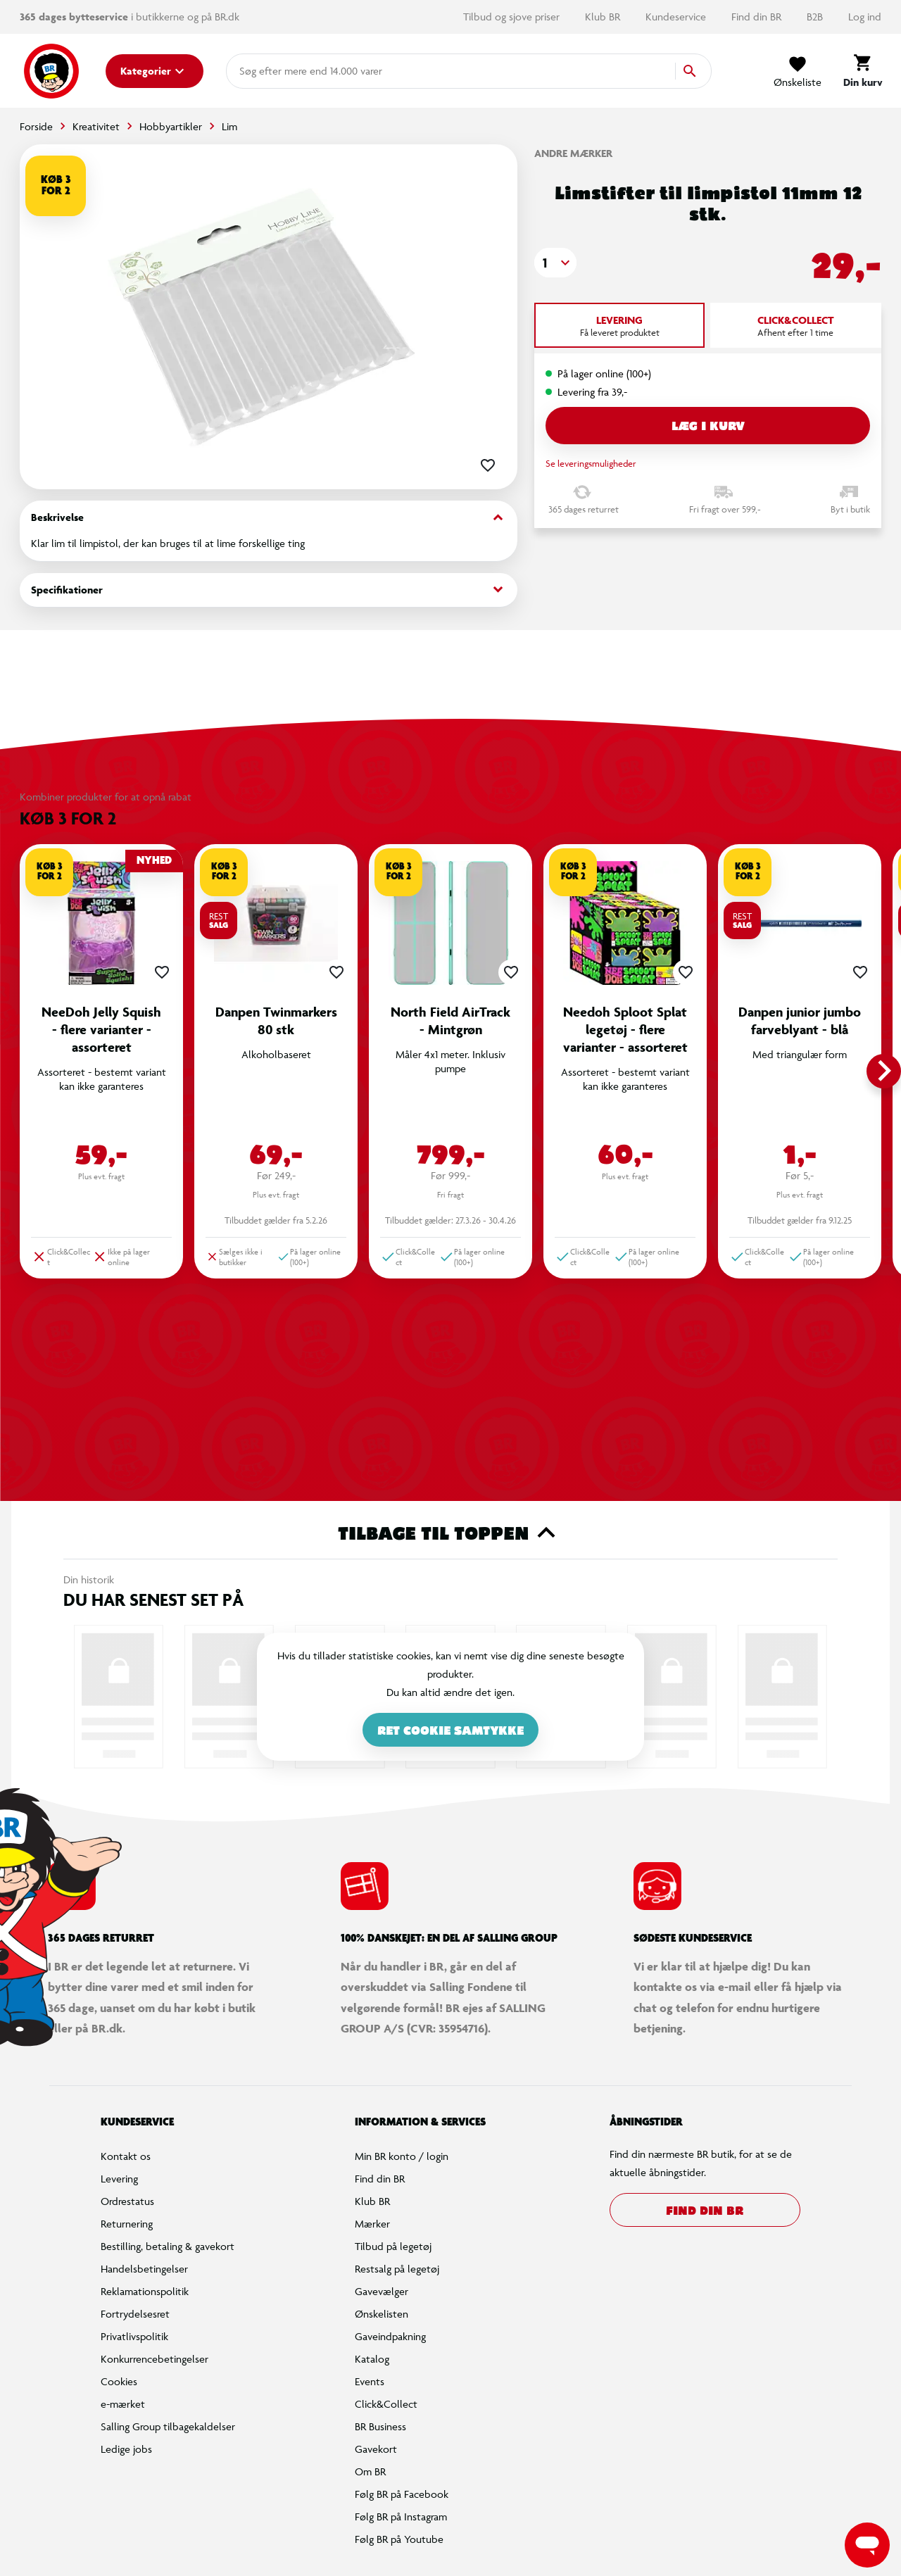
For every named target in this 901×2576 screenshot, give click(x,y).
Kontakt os (126, 2156)
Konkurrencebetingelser (154, 2358)
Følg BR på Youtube (399, 2539)
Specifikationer (268, 589)
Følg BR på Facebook (401, 2494)
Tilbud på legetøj (393, 2246)
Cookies (119, 2381)
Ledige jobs (126, 2449)
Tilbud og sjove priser (512, 16)
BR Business (380, 2426)
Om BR (370, 2471)
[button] (555, 262)
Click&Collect (386, 2404)
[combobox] (261, 71)
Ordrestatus (127, 2201)
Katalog (372, 2358)
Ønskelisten (381, 2313)
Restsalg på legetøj (397, 2268)
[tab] (619, 325)
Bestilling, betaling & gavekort (167, 2246)
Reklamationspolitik (145, 2291)
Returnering (127, 2223)
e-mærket (123, 2404)
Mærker (372, 2223)
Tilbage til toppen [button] (451, 1532)
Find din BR (757, 16)
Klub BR (604, 16)
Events (369, 2381)
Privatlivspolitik (134, 2336)
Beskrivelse (268, 518)
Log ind (864, 16)
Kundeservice (677, 16)
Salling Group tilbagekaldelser (168, 2426)
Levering (119, 2178)
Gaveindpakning (390, 2336)
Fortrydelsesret (135, 2313)
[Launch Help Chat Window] (867, 2545)
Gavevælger (381, 2291)
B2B (816, 16)
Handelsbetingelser (144, 2268)
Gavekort (376, 2449)
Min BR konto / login (401, 2156)
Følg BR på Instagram (401, 2516)
